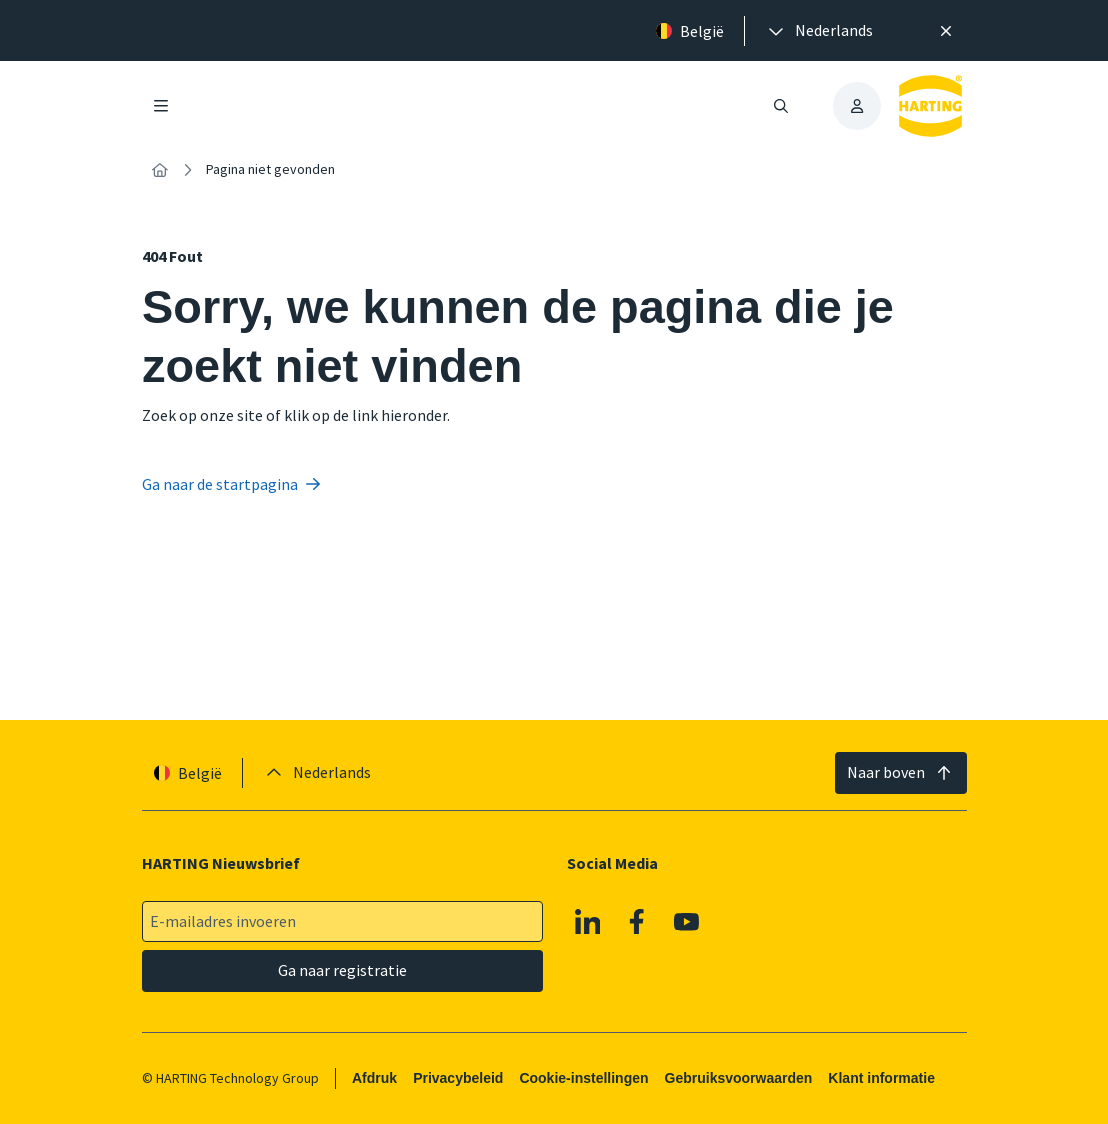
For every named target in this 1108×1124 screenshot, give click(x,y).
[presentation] (819, 31)
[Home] (160, 170)
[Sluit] (946, 31)
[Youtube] (686, 922)
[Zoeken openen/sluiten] (781, 106)
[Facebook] (637, 922)
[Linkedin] (587, 922)
